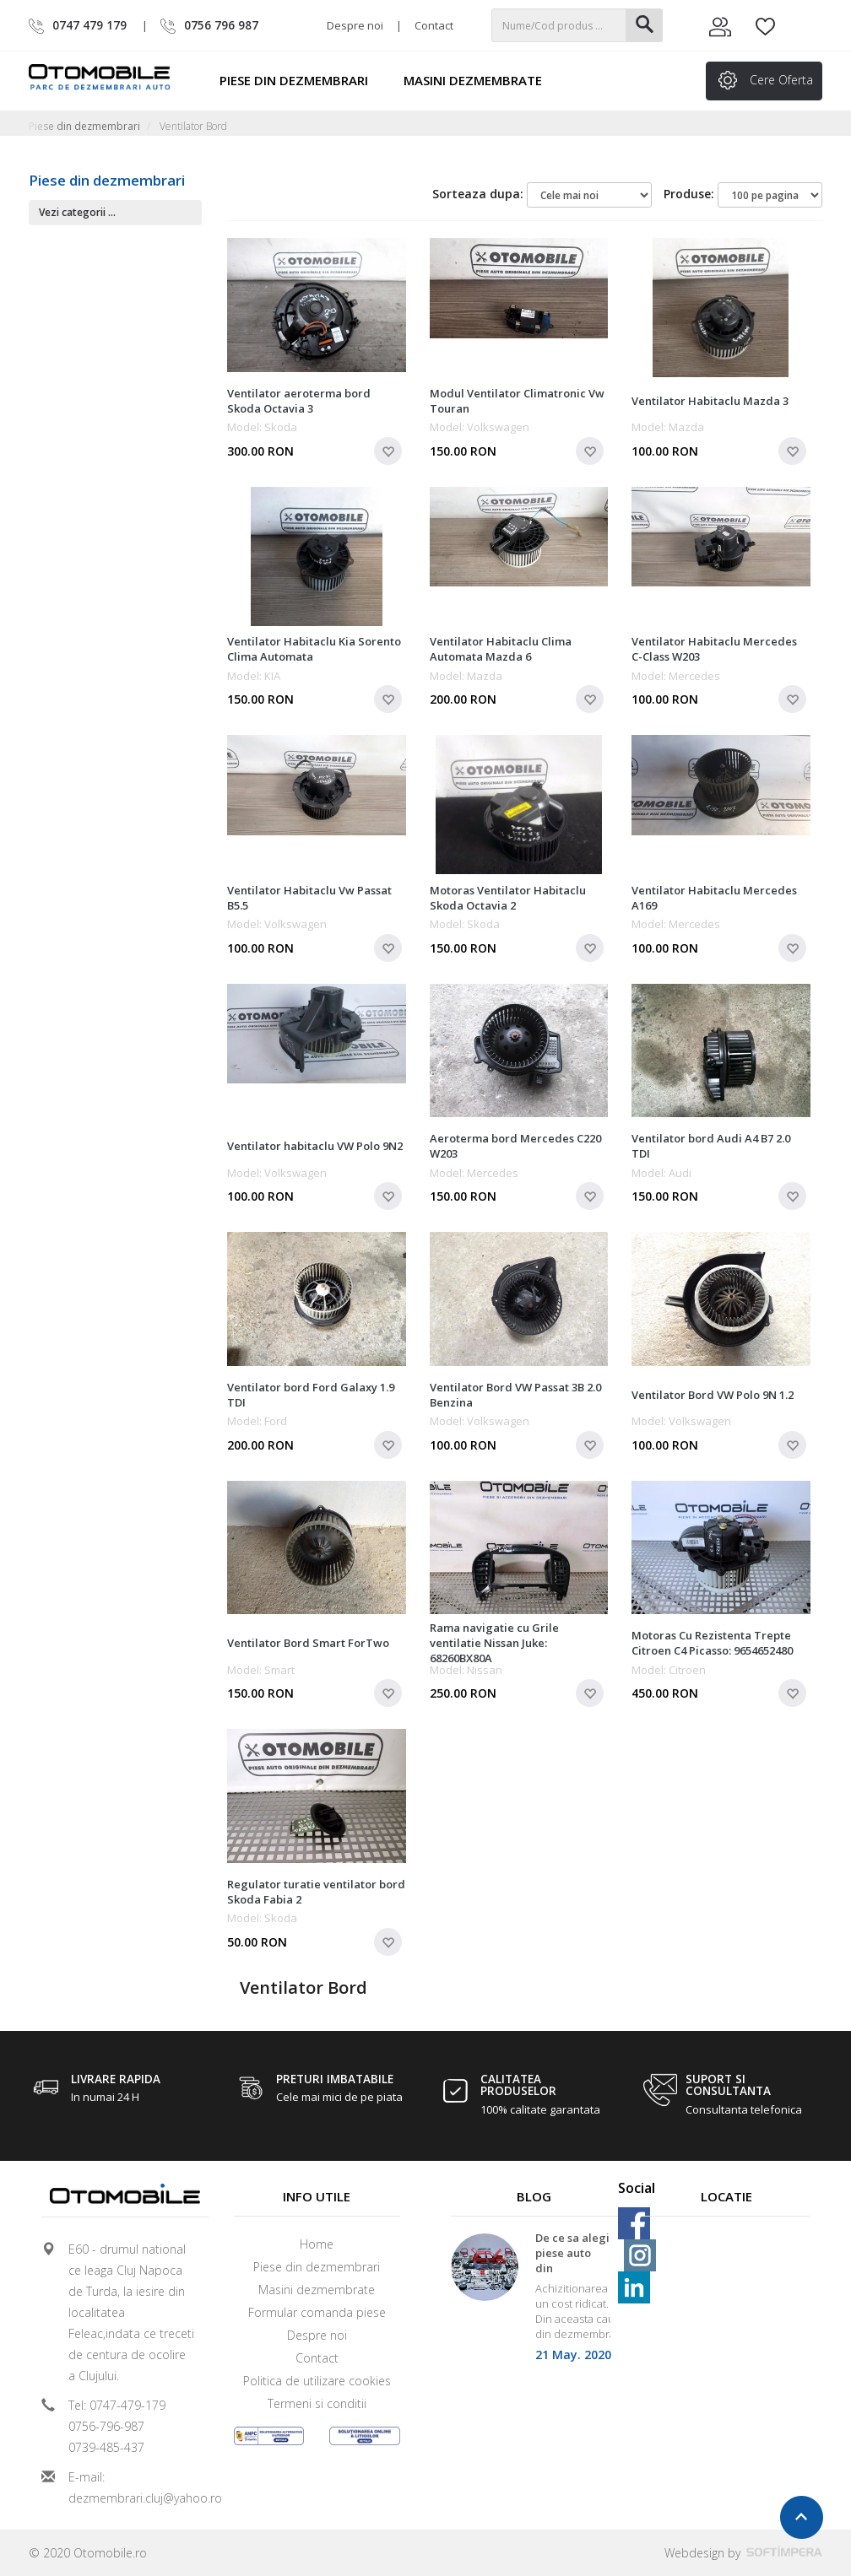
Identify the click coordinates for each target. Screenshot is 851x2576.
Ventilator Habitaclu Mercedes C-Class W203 (714, 649)
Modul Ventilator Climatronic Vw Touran (517, 401)
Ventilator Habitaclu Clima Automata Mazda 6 (501, 649)
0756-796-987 (106, 2426)
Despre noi (355, 25)
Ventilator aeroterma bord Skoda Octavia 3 (299, 401)
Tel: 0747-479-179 (116, 2405)
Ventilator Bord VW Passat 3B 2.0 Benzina (515, 1395)
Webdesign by (743, 2553)
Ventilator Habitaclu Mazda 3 (710, 400)
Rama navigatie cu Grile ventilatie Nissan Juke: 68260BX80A (494, 1643)
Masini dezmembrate (480, 80)
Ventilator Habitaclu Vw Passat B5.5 (309, 898)
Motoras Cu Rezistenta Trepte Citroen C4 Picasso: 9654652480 (712, 1643)
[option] (534, 2303)
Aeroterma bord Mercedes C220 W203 (515, 1146)
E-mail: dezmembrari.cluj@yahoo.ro (131, 2487)
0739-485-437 (106, 2447)
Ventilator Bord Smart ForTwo (308, 1642)
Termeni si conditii (317, 2403)
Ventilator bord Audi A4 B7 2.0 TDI (710, 1146)
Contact (434, 25)
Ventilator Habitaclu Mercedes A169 (714, 898)
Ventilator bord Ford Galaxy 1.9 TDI (310, 1395)
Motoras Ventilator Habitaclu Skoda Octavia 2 (508, 898)
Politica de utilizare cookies (317, 2381)
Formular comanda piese (317, 2312)
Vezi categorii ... (77, 212)
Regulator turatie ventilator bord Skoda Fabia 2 (316, 1892)
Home (316, 2244)
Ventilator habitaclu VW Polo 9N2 (315, 1145)
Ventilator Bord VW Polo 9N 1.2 (712, 1394)
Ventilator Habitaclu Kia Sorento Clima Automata (314, 649)
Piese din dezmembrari (301, 80)
